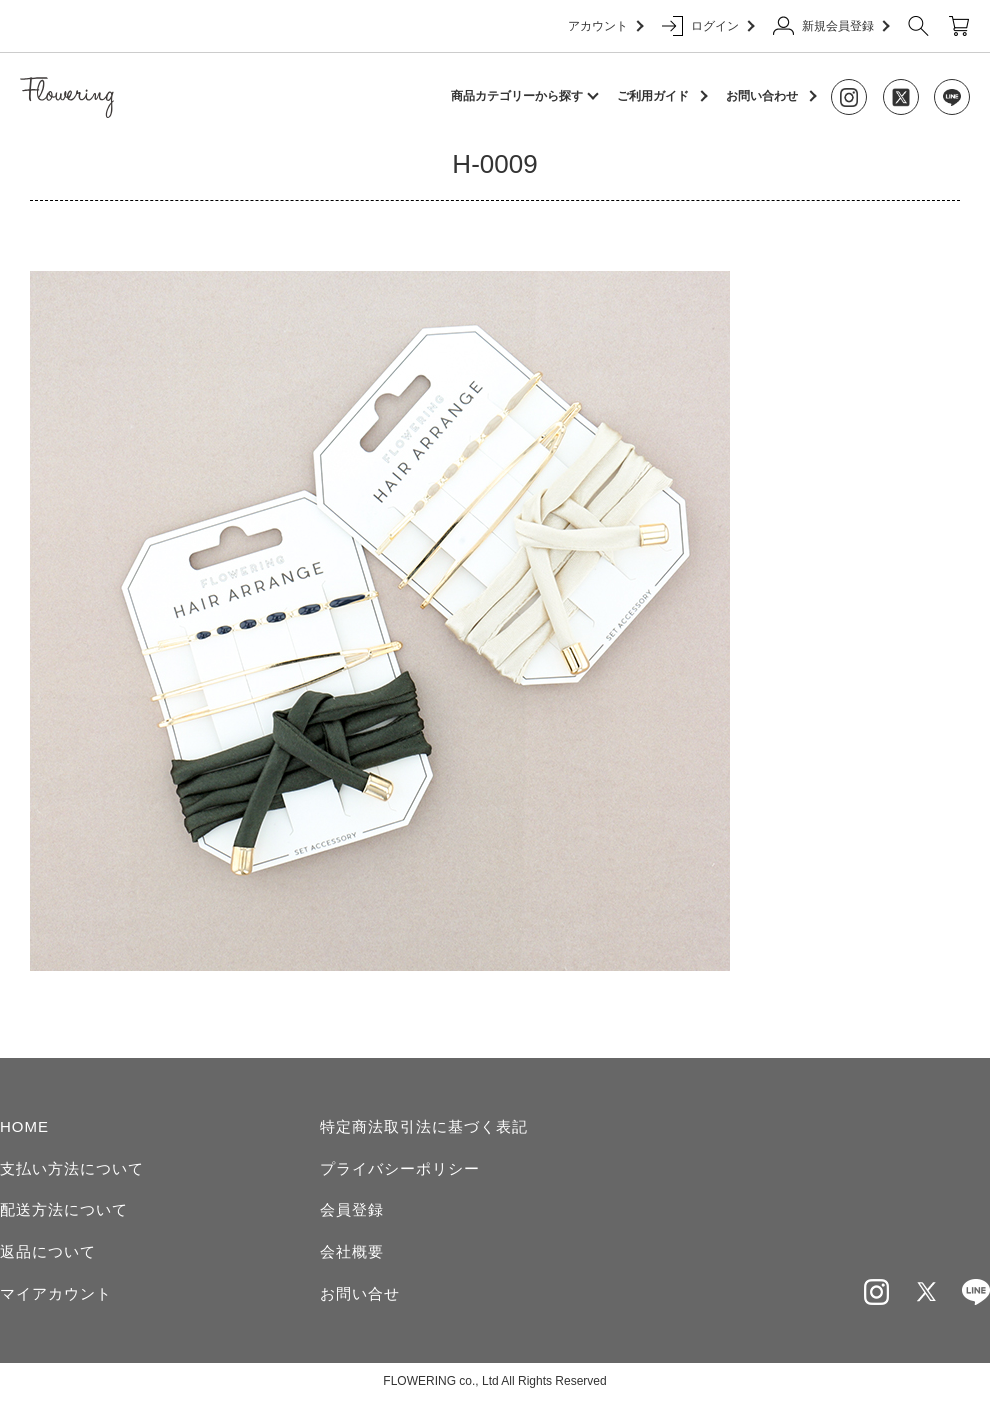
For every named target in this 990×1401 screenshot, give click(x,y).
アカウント (605, 26)
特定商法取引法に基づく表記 (424, 1126)
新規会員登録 (830, 26)
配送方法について (64, 1209)
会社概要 (352, 1251)
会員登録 (352, 1209)
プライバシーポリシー (400, 1168)
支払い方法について (72, 1168)
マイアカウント (56, 1293)
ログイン (707, 26)
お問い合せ (360, 1293)
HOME (24, 1126)
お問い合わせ (762, 96)
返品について (48, 1251)
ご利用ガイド (653, 96)
